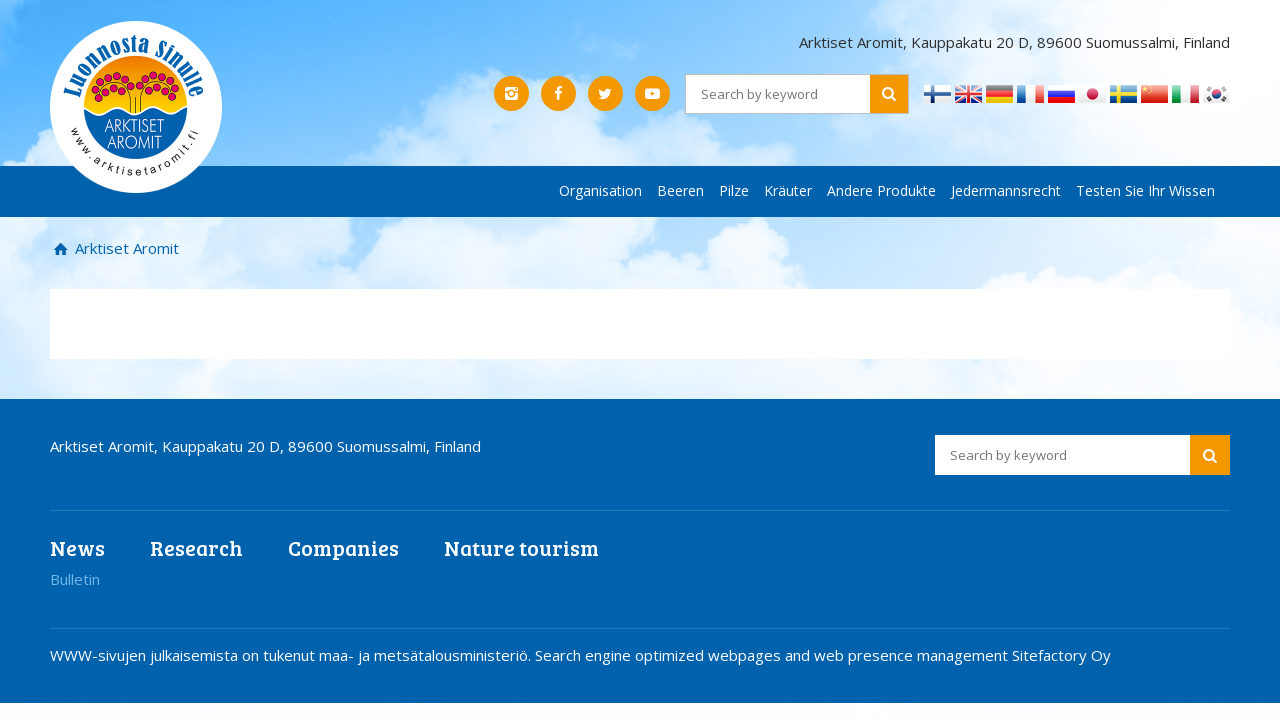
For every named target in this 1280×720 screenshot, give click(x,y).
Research (196, 547)
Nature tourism (521, 547)
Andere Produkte (881, 190)
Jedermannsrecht (1006, 190)
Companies (343, 547)
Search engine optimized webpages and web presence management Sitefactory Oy (823, 655)
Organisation (600, 190)
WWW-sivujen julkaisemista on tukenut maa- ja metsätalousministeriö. (292, 655)
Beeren (680, 190)
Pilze (734, 190)
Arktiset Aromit (125, 248)
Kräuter (788, 190)
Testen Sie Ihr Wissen (1145, 190)
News (77, 547)
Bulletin (75, 579)
